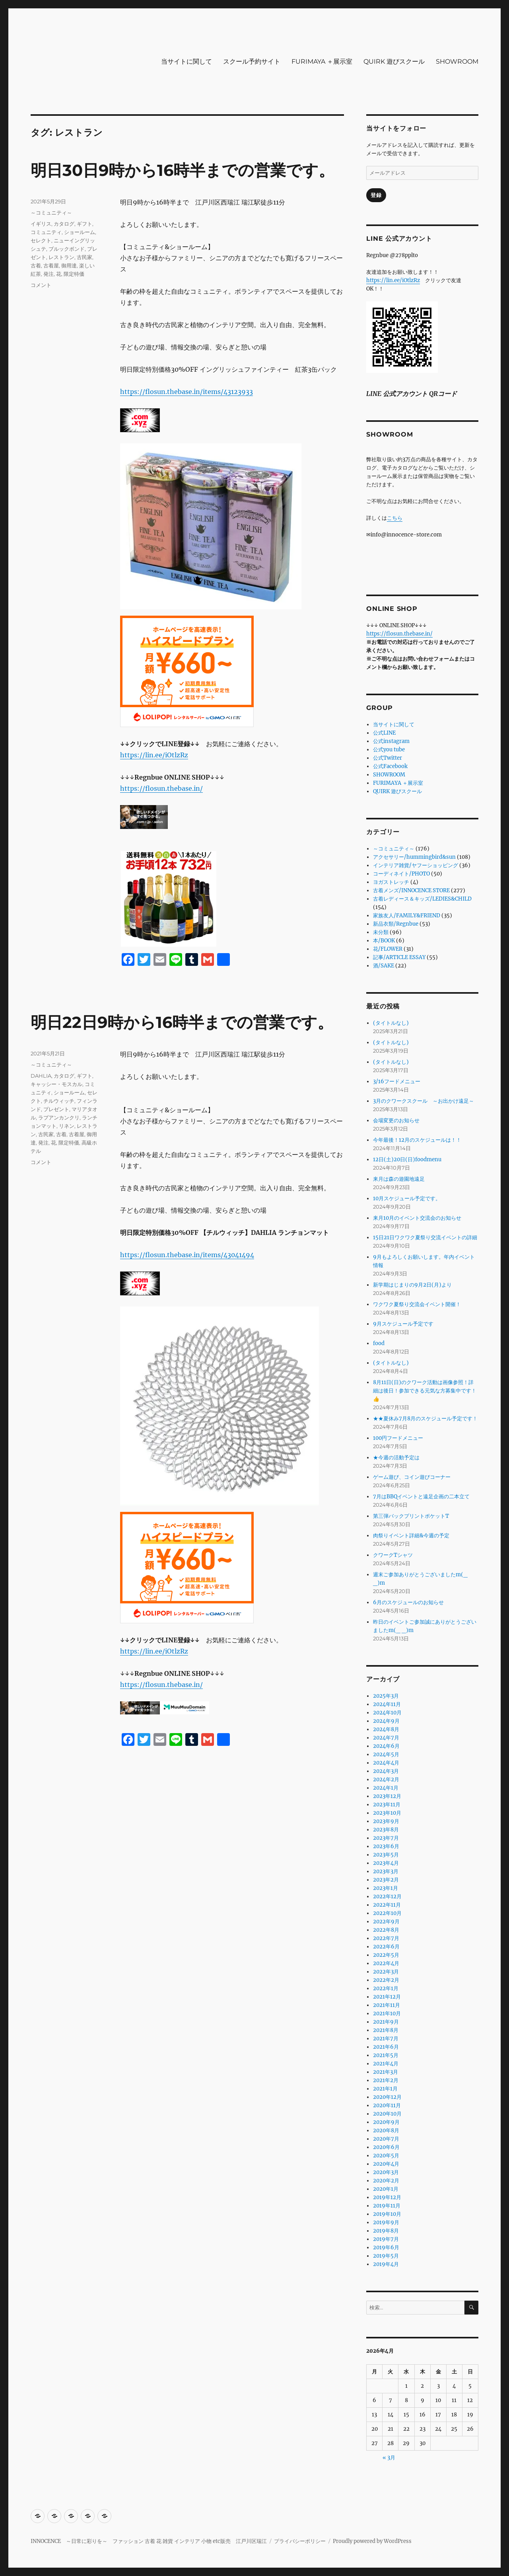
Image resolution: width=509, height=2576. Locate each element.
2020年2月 (386, 2180)
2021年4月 (385, 2063)
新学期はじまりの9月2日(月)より (412, 1284)
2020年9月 (386, 2122)
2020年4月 (386, 2164)
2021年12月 (387, 1996)
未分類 (381, 932)
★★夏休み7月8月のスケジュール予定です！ (425, 1418)
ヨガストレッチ (391, 882)
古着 (36, 265)
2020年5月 (386, 2155)
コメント (41, 285)
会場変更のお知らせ (396, 1120)
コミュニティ (46, 232)
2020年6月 (386, 2147)
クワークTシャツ (393, 1555)
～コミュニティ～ (51, 212)
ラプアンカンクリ (59, 1117)
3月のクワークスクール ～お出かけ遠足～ (423, 1101)
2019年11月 (386, 2205)
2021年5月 (385, 2055)
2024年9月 (386, 1721)
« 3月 (389, 2457)
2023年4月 (386, 1863)
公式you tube (389, 749)
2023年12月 (387, 1796)
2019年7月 (386, 2239)
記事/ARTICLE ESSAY (399, 957)
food (379, 1343)
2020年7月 (386, 2138)
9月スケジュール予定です (403, 1323)
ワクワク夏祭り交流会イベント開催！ (417, 1304)
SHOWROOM (457, 61)
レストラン (61, 257)
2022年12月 (387, 1896)
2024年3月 (386, 1771)
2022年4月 (386, 1963)
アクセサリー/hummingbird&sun (414, 857)
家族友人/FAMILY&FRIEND (406, 915)
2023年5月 (386, 1854)
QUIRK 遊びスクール (394, 61)
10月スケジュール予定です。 (407, 1198)
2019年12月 (387, 2197)
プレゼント (56, 1109)
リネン (66, 1126)
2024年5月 (386, 1754)
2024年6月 (386, 1746)
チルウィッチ (58, 1101)
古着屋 (51, 265)
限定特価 (74, 274)
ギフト (84, 223)
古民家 (84, 257)
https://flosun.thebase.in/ (161, 788)
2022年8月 (386, 1930)
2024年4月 (386, 1762)
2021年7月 (385, 2038)
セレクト (41, 240)
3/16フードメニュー (396, 1081)
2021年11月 (386, 2005)
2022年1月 (385, 1988)
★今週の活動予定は (396, 1457)
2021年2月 (385, 2080)
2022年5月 (386, 1955)
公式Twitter (387, 758)
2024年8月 (386, 1729)
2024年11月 (387, 1704)
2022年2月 (386, 1980)
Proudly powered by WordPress (372, 2541)
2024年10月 (387, 1712)
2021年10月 (387, 2013)
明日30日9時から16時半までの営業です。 (182, 170)
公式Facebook (390, 766)
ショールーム (79, 232)
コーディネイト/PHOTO (401, 873)
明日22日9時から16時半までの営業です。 (182, 1022)
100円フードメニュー (398, 1438)
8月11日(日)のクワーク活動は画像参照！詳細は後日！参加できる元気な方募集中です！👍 (424, 1390)
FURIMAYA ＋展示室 (321, 61)
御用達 (69, 265)
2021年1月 (385, 2088)
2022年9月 (386, 1921)
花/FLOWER (387, 949)
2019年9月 (386, 2222)
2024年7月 (386, 1737)
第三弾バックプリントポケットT (411, 1516)
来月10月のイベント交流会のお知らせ (417, 1218)
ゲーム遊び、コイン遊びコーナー (412, 1477)
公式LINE (384, 732)
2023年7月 (386, 1838)
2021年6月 (386, 2047)
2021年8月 (385, 2030)
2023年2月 (386, 1879)
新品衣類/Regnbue (395, 923)
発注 (48, 274)
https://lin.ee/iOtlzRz (154, 755)
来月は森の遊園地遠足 (399, 1179)
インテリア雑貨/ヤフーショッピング (415, 865)
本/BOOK (384, 940)
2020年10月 (387, 2113)
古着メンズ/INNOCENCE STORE (411, 890)
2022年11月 (387, 1904)
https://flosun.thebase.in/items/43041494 (187, 1255)
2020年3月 (386, 2172)
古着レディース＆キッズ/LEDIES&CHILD (422, 898)
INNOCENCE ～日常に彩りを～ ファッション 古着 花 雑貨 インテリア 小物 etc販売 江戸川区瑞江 (149, 2541)
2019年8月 (386, 2230)
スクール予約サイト (251, 61)
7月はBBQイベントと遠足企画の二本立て (421, 1496)
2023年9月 (386, 1821)
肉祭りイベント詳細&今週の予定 (411, 1535)
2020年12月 (387, 2097)
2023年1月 (385, 1888)
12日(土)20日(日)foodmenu (407, 1159)
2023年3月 (385, 1871)
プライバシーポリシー (300, 2541)
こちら (394, 518)
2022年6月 (386, 1946)
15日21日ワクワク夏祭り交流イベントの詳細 (425, 1237)
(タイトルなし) (391, 1023)
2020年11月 (387, 2105)
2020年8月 (386, 2130)
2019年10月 (387, 2214)
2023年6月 (386, 1846)
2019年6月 (386, 2247)
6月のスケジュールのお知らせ (408, 1602)
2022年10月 (387, 1913)
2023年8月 (386, 1829)
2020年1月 (385, 2189)
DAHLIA (41, 1076)
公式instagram (391, 741)
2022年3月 (386, 1971)
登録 (376, 195)
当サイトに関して (186, 61)
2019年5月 (386, 2255)
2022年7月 (386, 1938)
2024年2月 (386, 1779)
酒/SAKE (383, 965)
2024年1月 (385, 1787)
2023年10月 (387, 1813)
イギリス (41, 223)
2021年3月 (385, 2072)
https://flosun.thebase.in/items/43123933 (186, 392)
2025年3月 (386, 1696)
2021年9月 (386, 2021)
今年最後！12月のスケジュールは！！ (417, 1140)
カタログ (64, 223)
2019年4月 (386, 2264)
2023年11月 (386, 1804)
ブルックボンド (67, 249)
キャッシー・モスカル (56, 1084)
